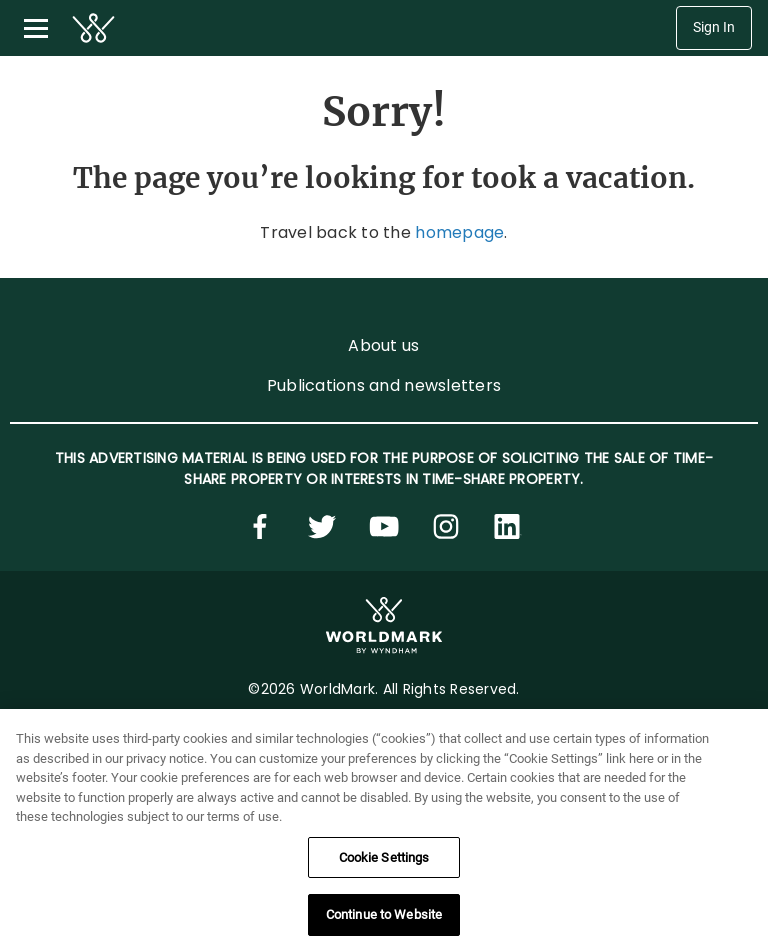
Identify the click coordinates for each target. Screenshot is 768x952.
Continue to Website (384, 914)
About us (383, 345)
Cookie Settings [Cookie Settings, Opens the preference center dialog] (384, 857)
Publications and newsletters (384, 385)
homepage (459, 232)
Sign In (714, 27)
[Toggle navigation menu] (36, 28)
